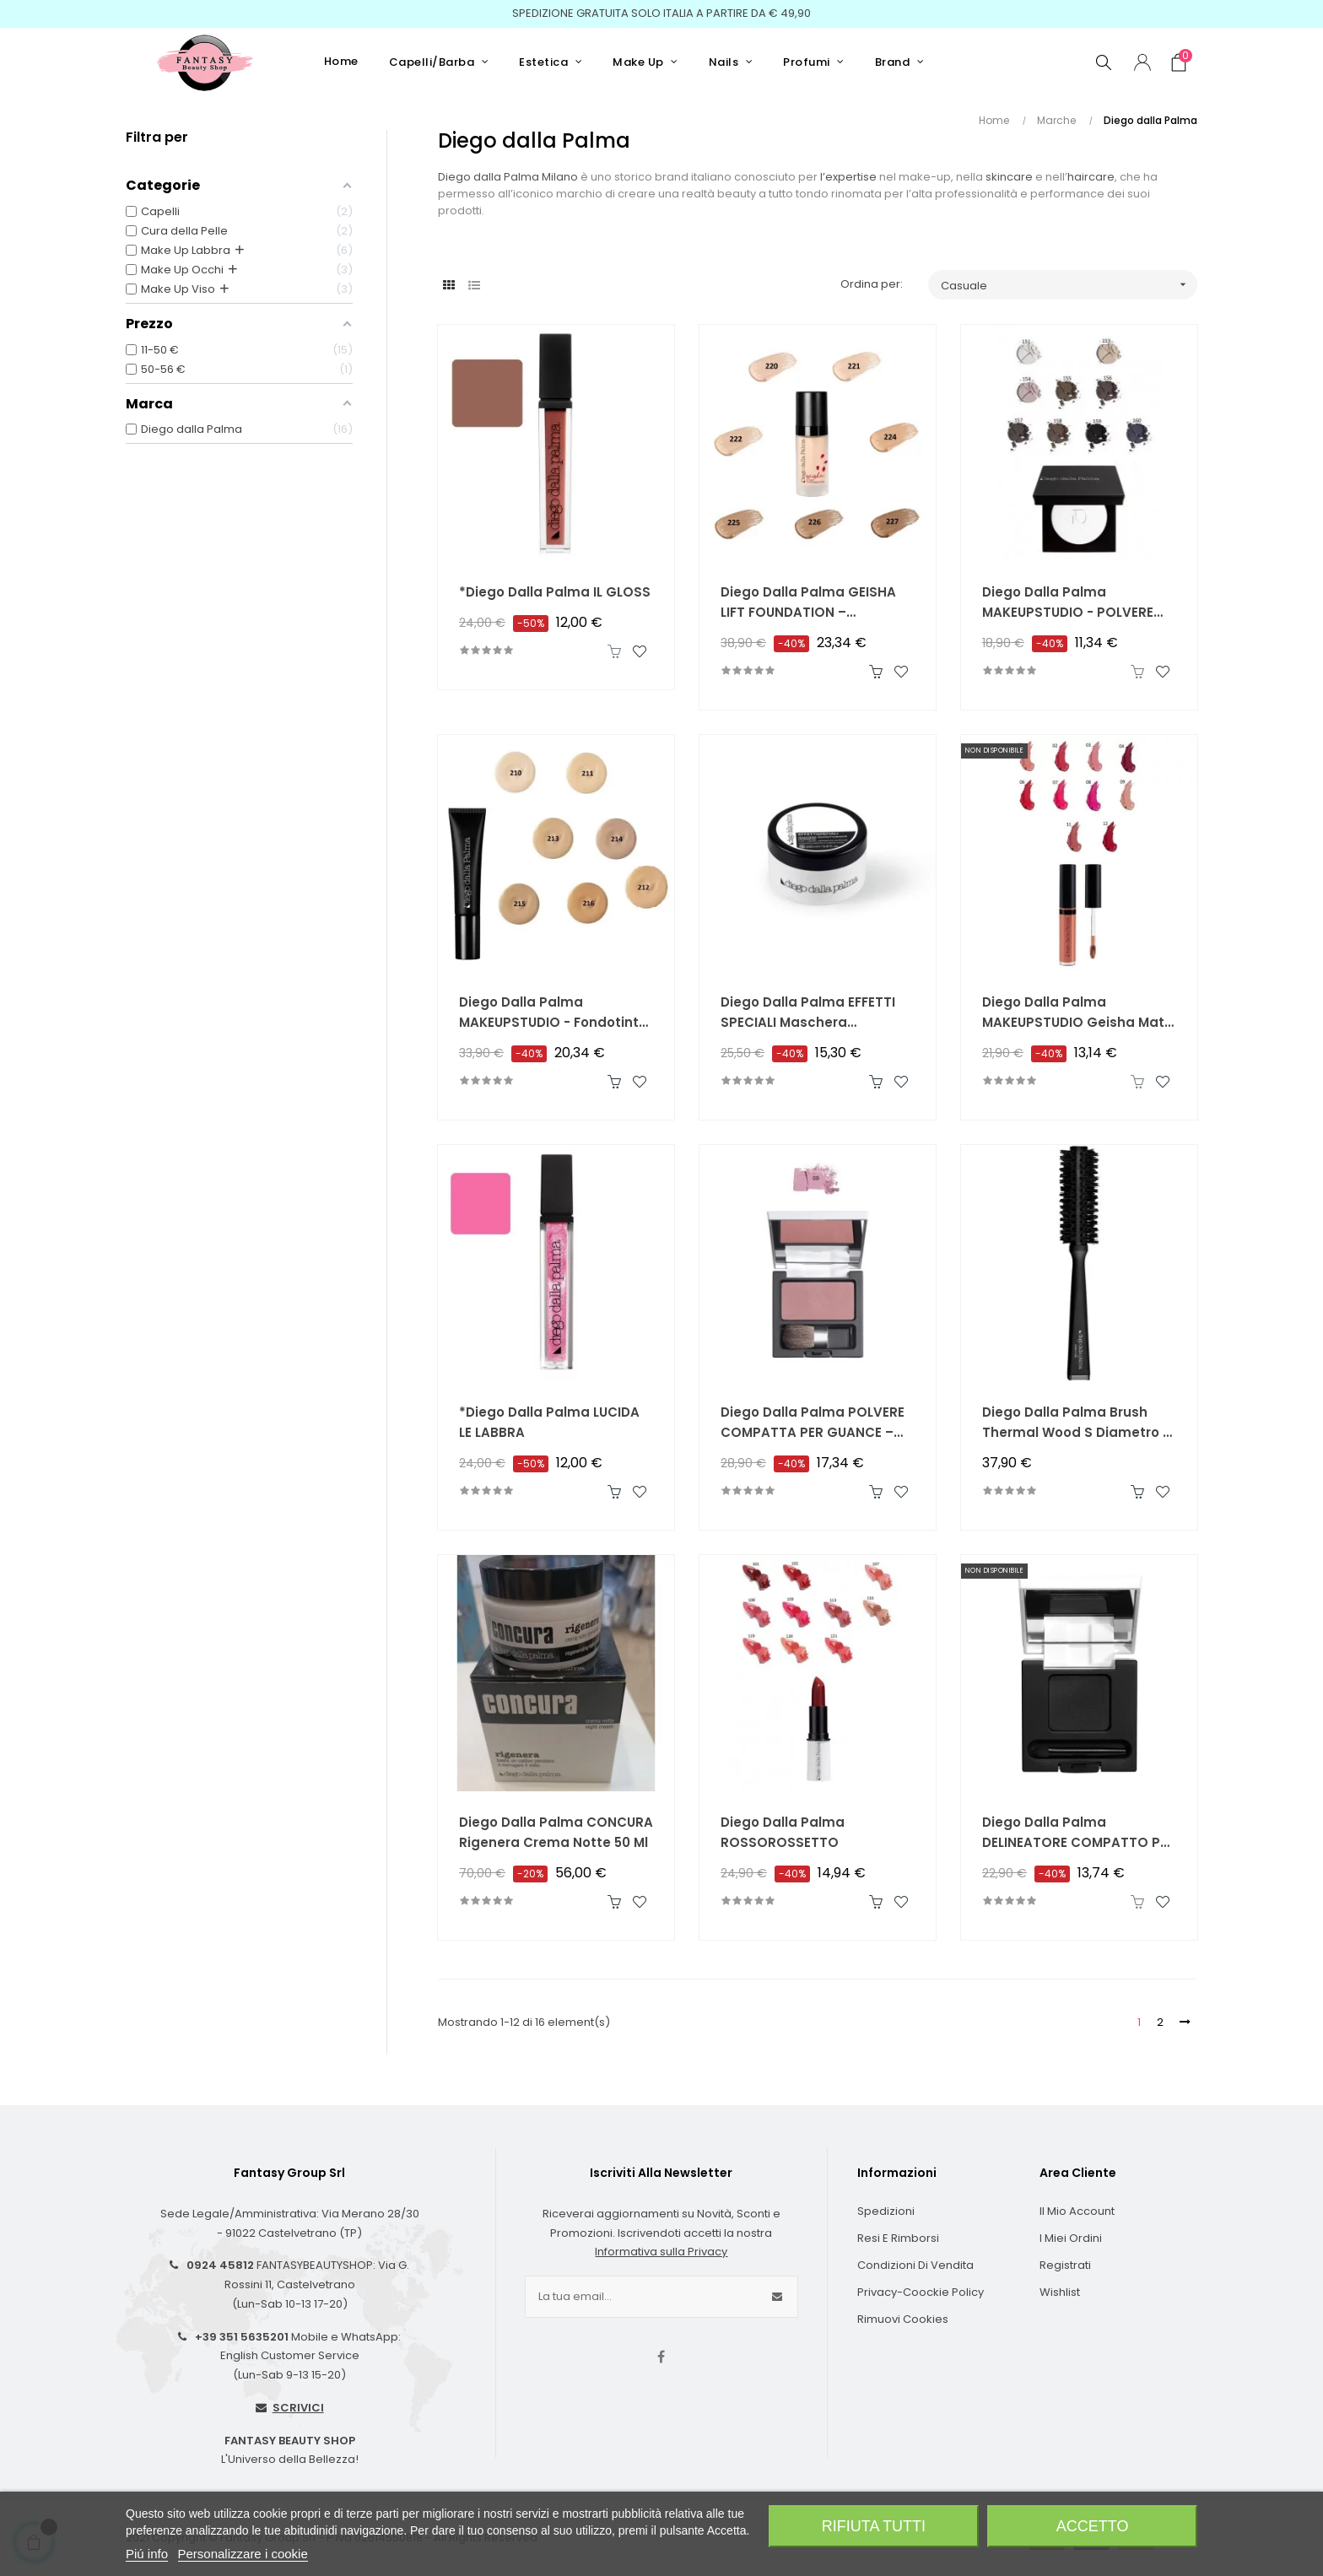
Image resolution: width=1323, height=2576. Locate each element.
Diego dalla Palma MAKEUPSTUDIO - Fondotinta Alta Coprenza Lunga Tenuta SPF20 (556, 1013)
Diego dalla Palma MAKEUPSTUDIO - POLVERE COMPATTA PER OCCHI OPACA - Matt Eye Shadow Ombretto (1071, 603)
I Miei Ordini (1071, 2238)
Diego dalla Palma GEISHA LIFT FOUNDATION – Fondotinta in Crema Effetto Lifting (815, 603)
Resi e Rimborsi (898, 2238)
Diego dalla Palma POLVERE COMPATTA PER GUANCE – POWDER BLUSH (812, 1423)
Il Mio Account (1077, 2211)
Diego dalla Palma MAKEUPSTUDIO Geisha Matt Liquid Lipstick (1076, 1013)
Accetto (1092, 2526)
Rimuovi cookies (902, 2319)
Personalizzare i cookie (243, 2553)
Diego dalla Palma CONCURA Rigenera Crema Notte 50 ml (556, 1832)
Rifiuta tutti (874, 2526)
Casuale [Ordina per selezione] (1069, 285)
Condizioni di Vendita (915, 2265)
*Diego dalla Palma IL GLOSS (555, 592)
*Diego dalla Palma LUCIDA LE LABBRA (549, 1422)
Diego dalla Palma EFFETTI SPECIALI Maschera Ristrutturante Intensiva (808, 1013)
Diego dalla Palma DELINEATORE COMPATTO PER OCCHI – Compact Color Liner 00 (1078, 1833)
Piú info (147, 2553)
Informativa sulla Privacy (661, 2252)
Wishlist (1060, 2292)
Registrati (1065, 2265)
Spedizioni (886, 2211)
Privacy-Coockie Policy (920, 2292)
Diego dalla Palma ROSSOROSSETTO (783, 1832)
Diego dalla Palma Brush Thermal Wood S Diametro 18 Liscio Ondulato (1078, 1423)
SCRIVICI (298, 2408)
